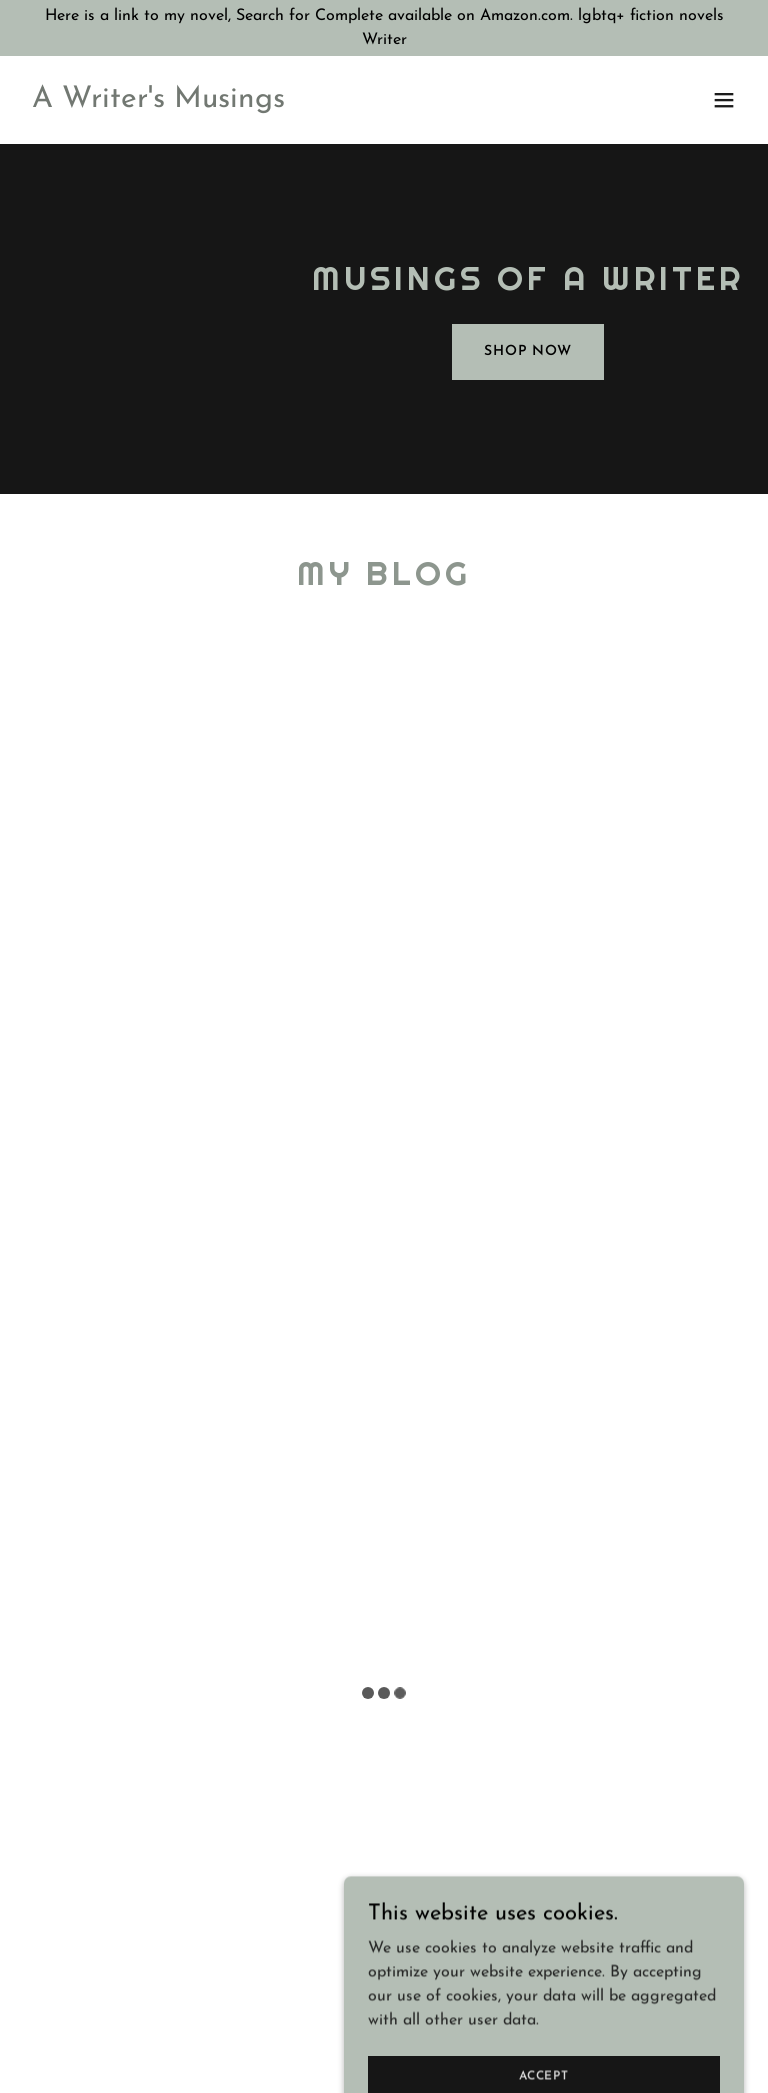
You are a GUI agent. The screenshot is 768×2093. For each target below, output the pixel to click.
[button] (724, 100)
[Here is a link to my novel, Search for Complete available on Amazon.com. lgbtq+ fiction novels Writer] (384, 28)
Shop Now (528, 351)
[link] (158, 103)
